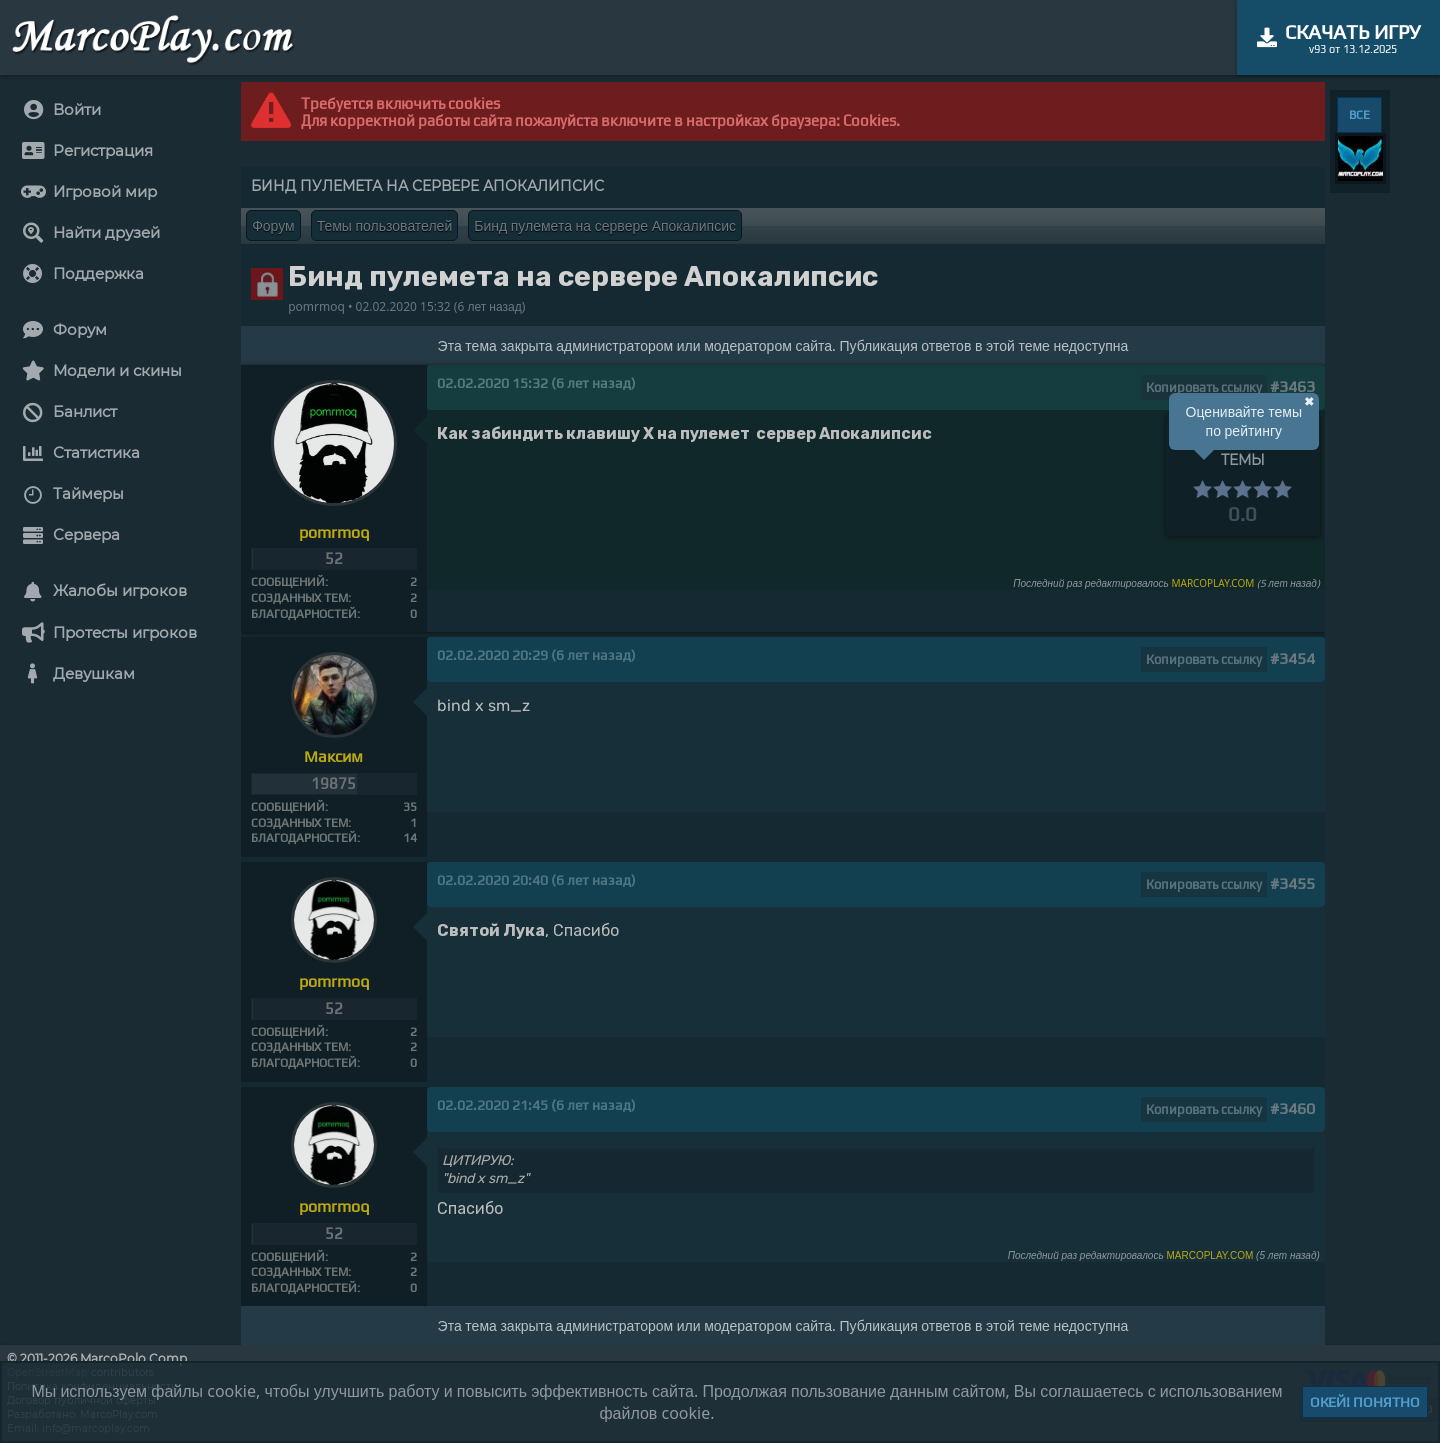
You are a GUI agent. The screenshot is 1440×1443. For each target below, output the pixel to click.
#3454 (1292, 658)
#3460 (1292, 1108)
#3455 (1292, 883)
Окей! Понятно (1365, 1402)
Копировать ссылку (1204, 387)
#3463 (1292, 386)
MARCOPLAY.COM (1212, 583)
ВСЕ (1359, 115)
